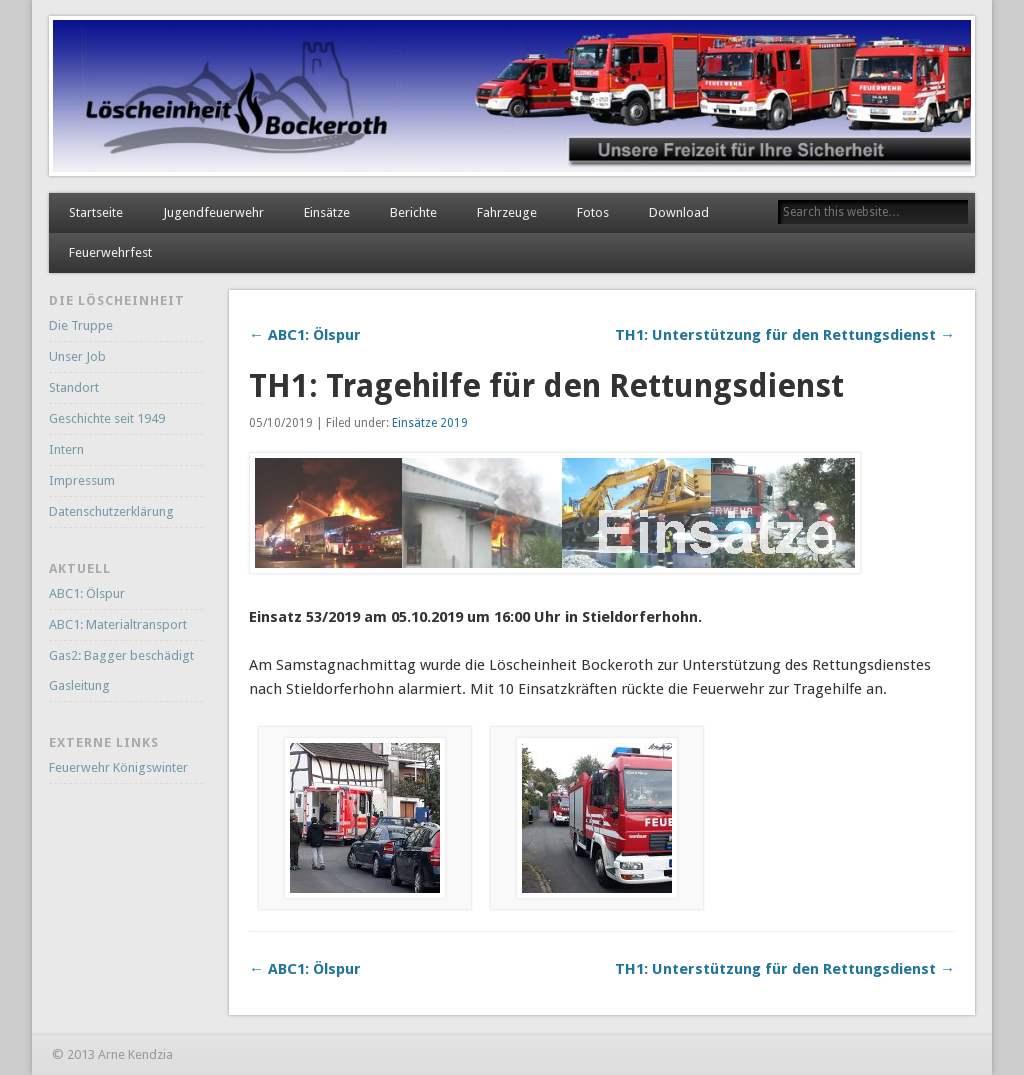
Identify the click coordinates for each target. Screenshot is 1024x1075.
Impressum (82, 480)
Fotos (593, 212)
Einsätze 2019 (430, 423)
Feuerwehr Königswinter (118, 767)
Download (679, 212)
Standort (74, 387)
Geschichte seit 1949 (107, 418)
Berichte (413, 212)
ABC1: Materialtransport (118, 624)
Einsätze (327, 212)
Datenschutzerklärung (111, 511)
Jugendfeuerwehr (213, 212)
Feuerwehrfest (110, 252)
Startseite (96, 212)
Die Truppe (81, 325)
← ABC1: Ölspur (305, 335)
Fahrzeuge (507, 212)
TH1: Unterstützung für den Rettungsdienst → (785, 335)
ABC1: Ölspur (87, 593)
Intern (66, 449)
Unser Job (77, 356)
